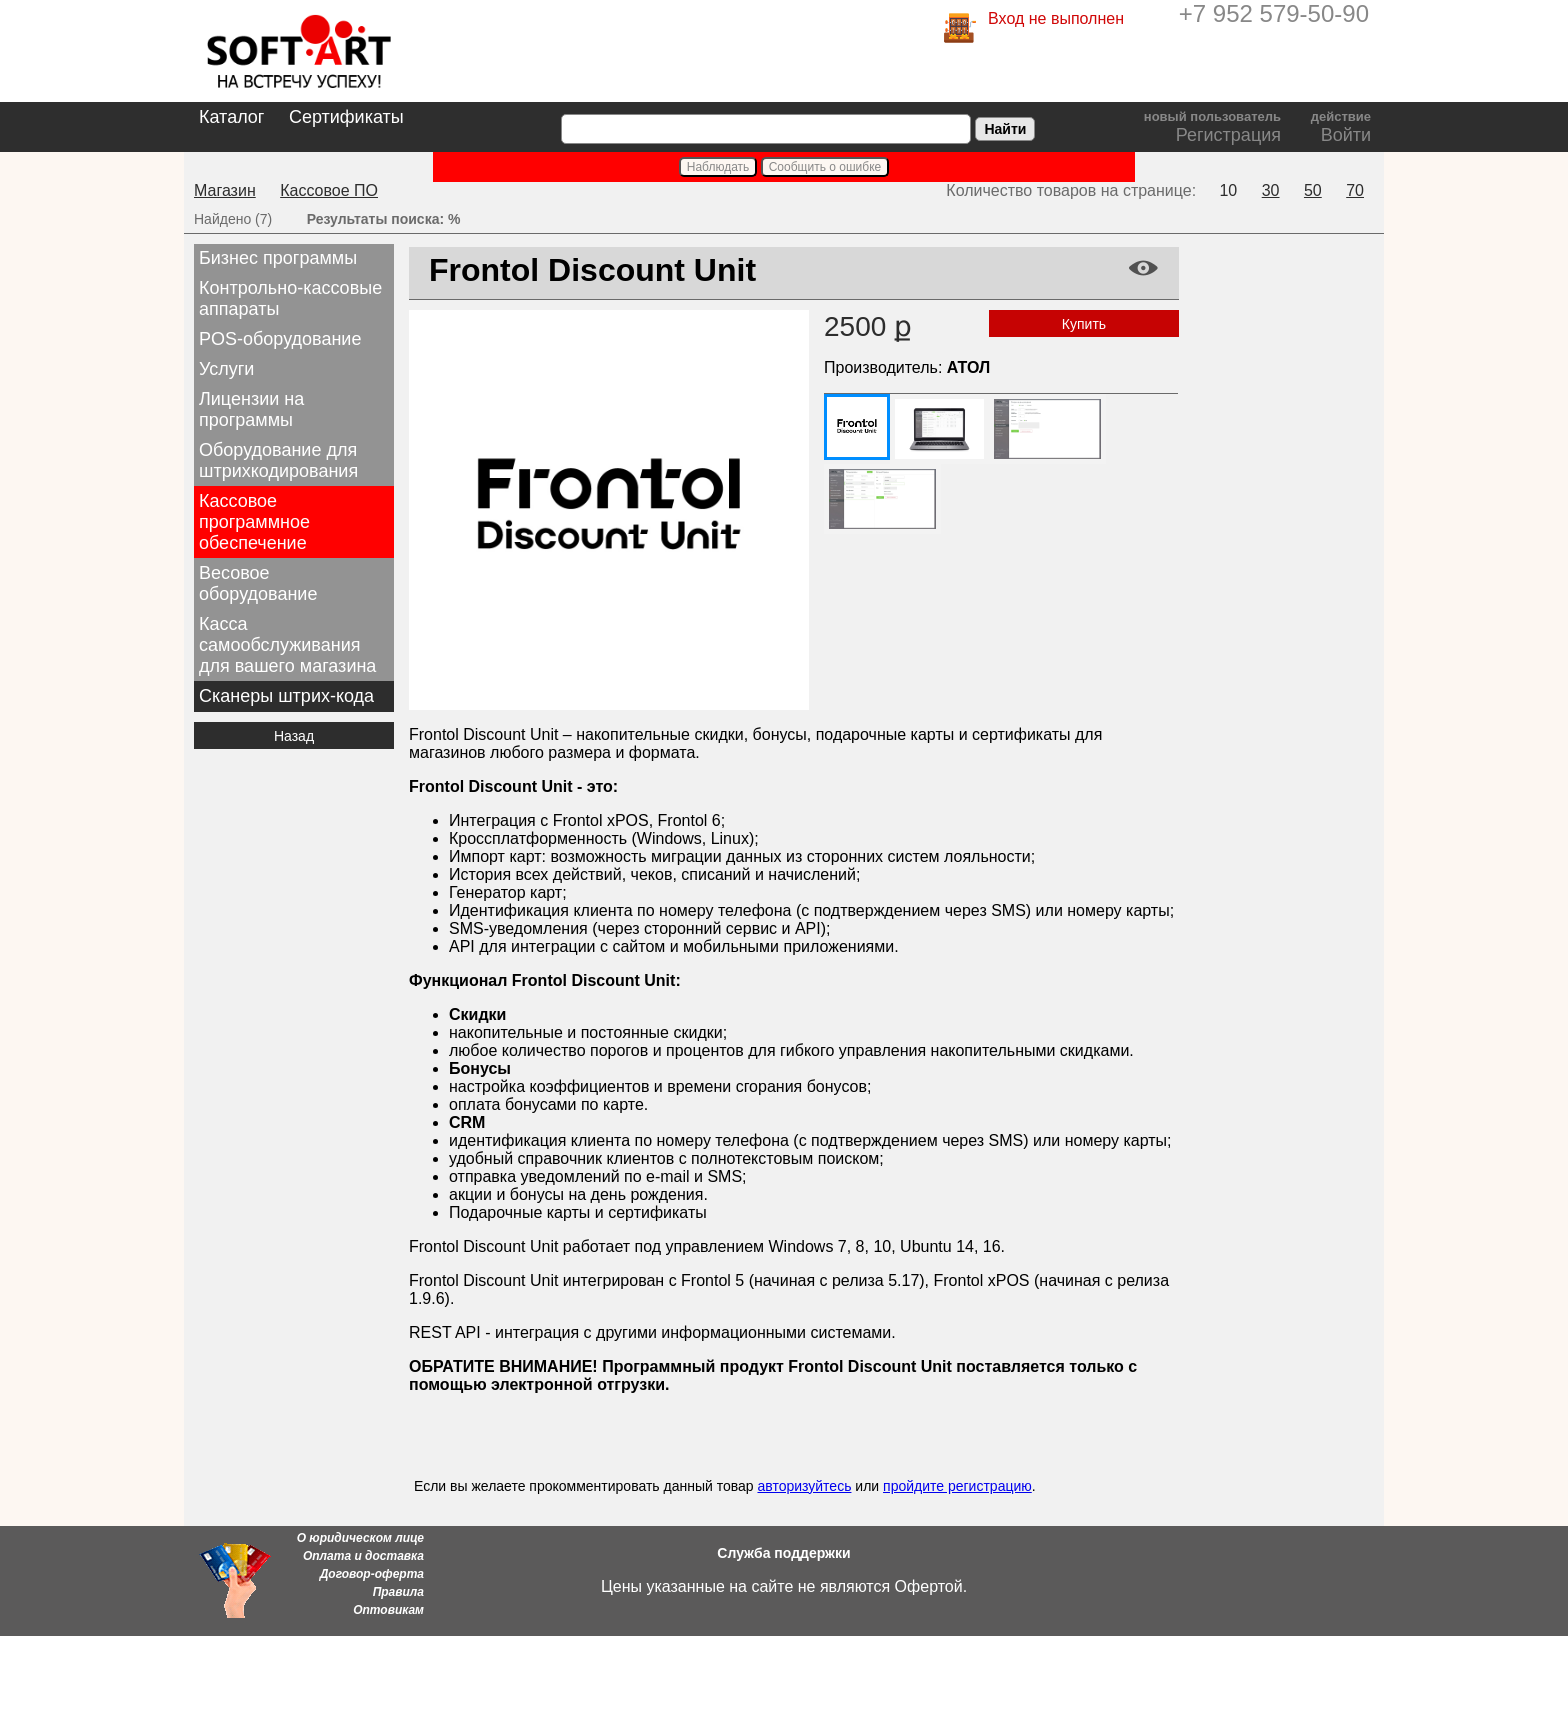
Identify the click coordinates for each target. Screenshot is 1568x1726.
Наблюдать (718, 167)
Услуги (226, 369)
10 (1228, 190)
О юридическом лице (360, 1538)
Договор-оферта (372, 1574)
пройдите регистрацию (957, 1486)
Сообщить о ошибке (825, 167)
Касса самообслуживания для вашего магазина (287, 645)
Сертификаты (346, 117)
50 (1313, 190)
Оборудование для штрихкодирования (278, 460)
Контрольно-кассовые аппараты (290, 298)
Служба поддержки (783, 1553)
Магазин (225, 190)
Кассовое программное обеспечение (254, 522)
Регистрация (1228, 135)
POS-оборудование (280, 339)
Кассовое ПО (329, 190)
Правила (398, 1592)
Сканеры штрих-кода (286, 696)
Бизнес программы (278, 258)
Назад (294, 736)
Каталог (231, 117)
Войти (1346, 135)
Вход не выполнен (1056, 18)
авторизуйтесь (804, 1486)
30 (1271, 190)
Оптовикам (388, 1610)
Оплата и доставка (363, 1556)
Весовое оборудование (258, 583)
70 (1355, 190)
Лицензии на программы (251, 409)
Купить (1084, 324)
